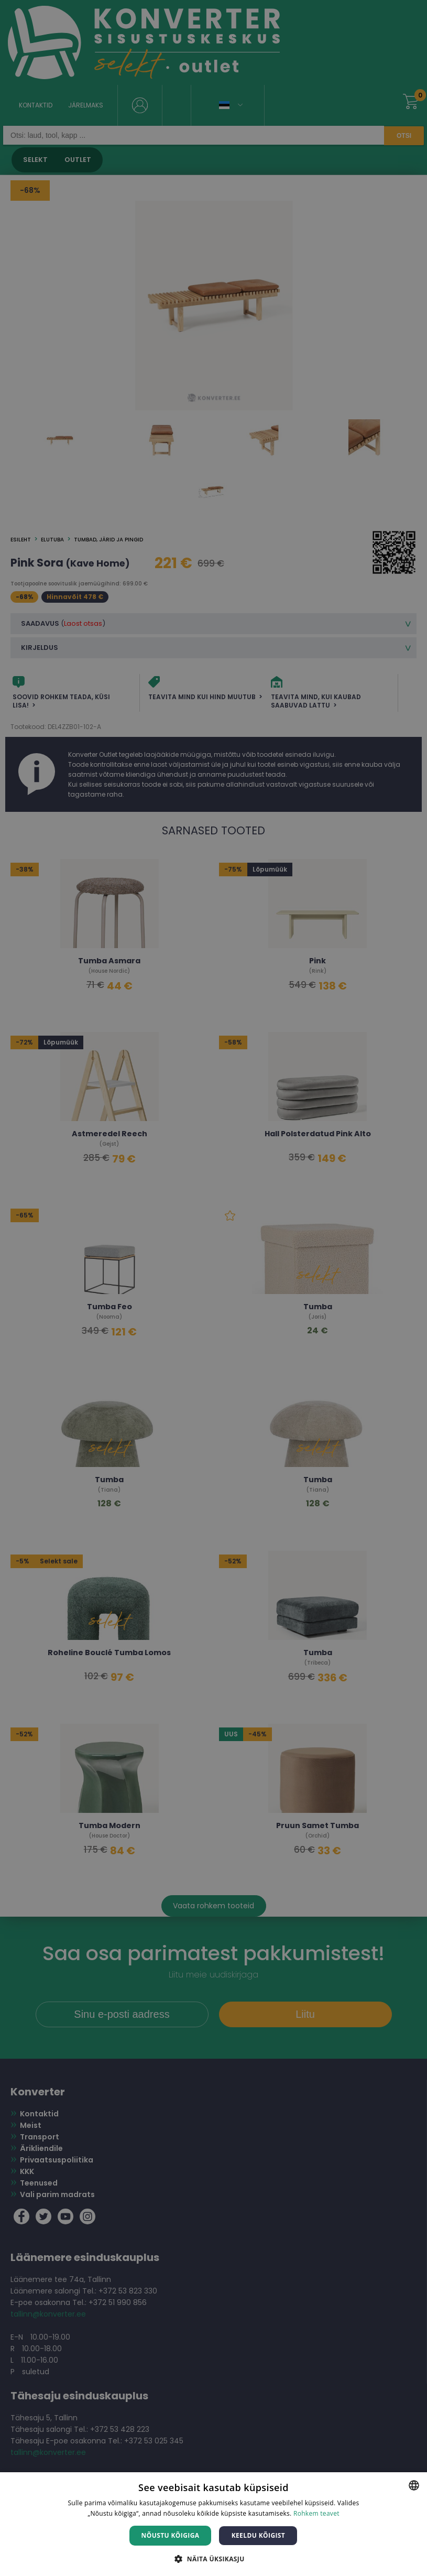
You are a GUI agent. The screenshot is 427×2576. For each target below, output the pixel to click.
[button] (213, 2558)
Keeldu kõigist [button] (259, 2535)
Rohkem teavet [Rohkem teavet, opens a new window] (316, 2513)
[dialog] (213, 1288)
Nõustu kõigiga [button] (170, 2535)
